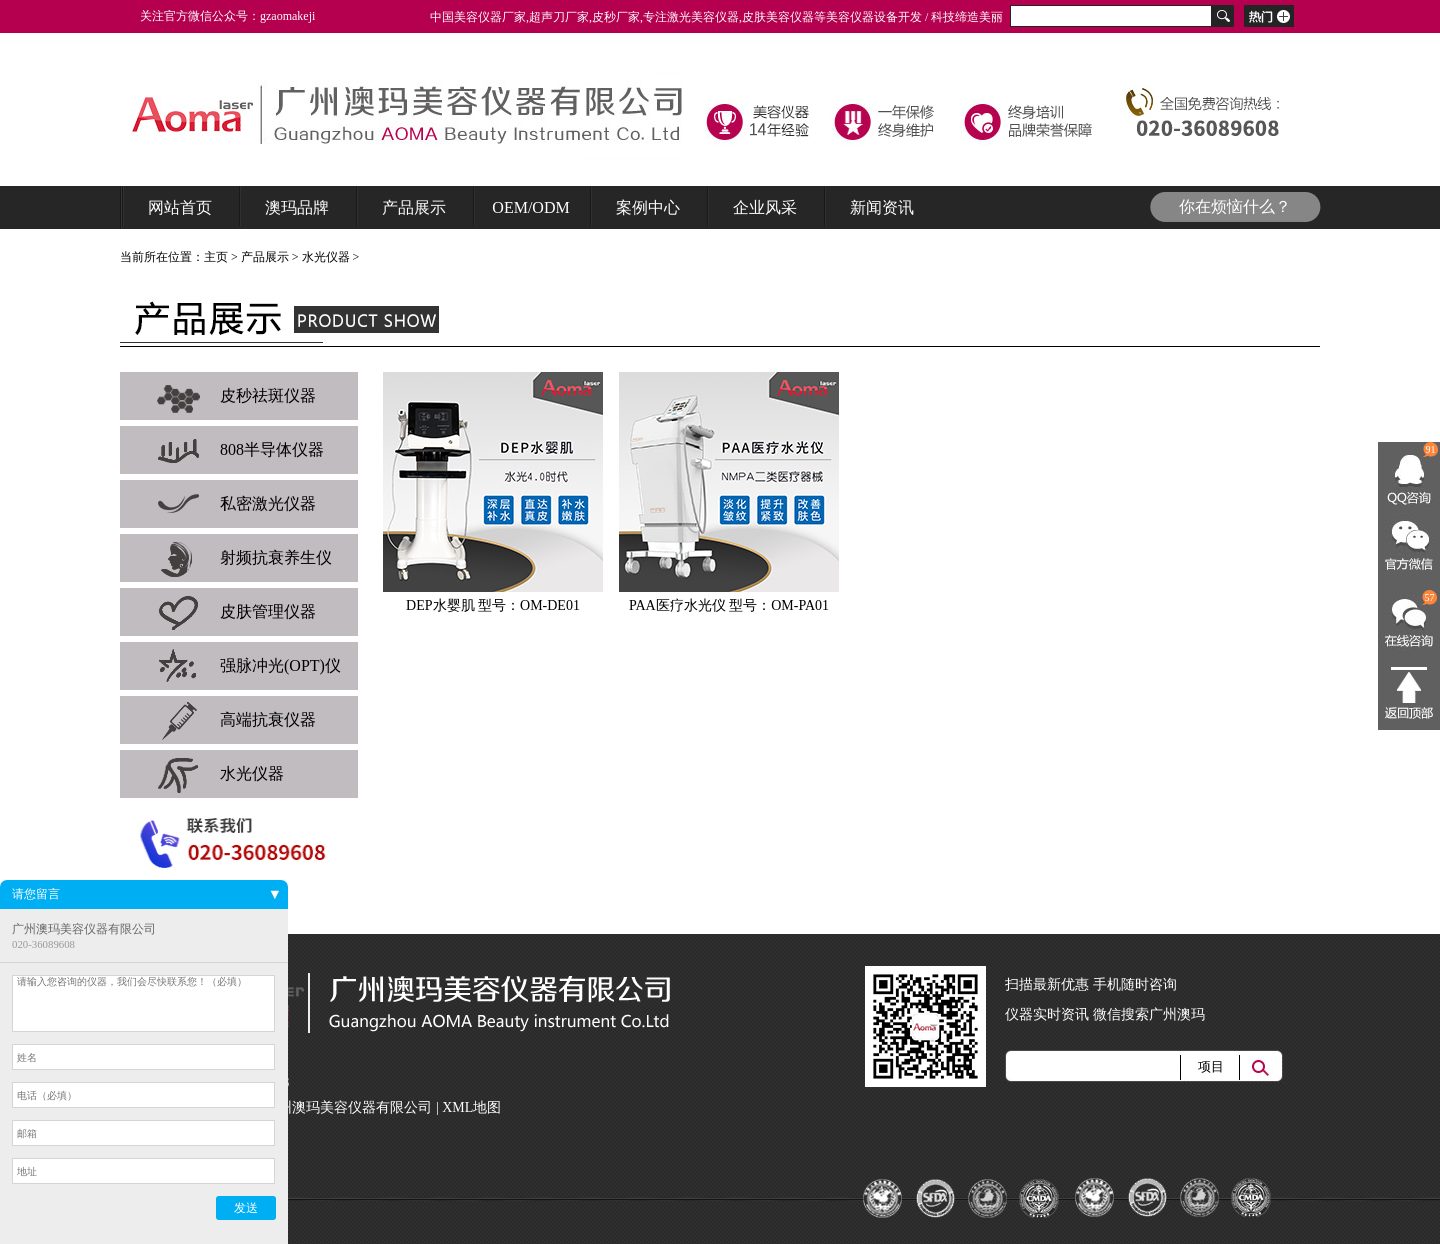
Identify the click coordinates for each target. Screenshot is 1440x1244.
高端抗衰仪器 (235, 720)
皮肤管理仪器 (235, 612)
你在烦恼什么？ (1235, 206)
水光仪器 (326, 257)
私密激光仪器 (235, 504)
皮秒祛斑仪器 (235, 396)
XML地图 (471, 1107)
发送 (246, 1208)
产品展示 (265, 257)
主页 (216, 257)
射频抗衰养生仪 (243, 558)
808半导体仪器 (239, 450)
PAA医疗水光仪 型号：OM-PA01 (729, 605)
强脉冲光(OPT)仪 (248, 666)
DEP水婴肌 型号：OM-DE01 (493, 605)
